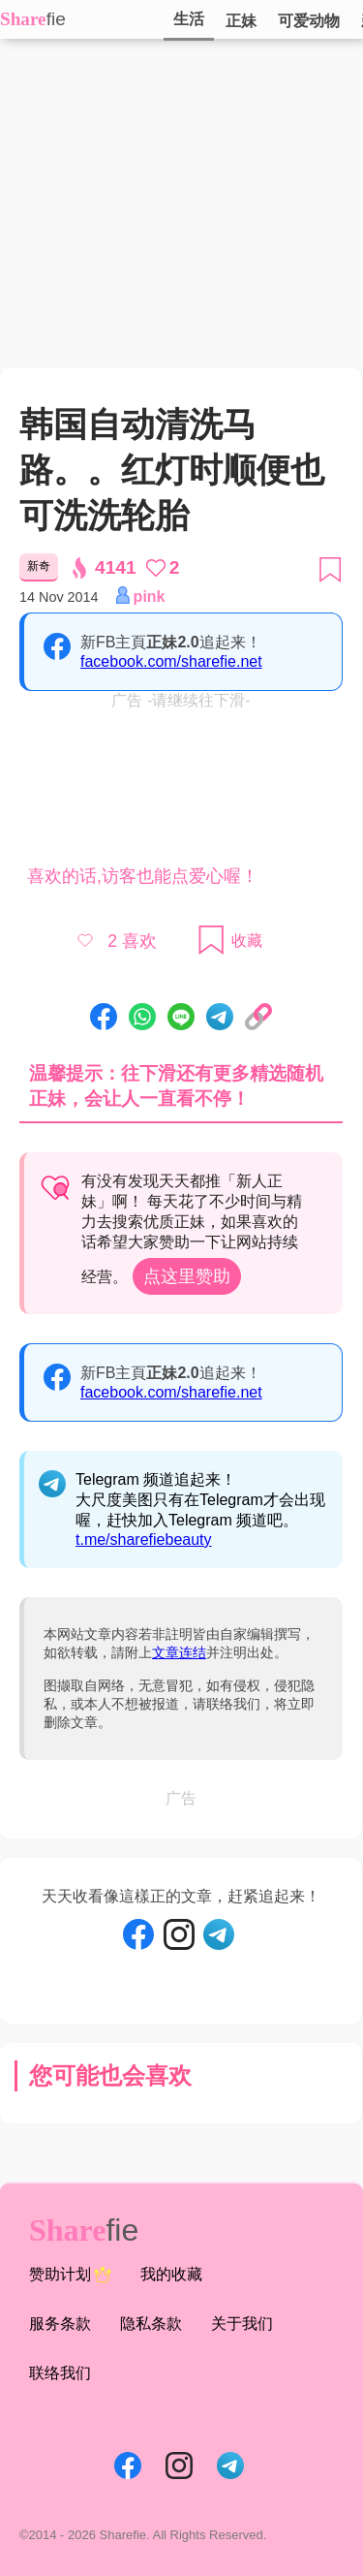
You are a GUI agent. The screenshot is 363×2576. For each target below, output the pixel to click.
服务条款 (60, 2323)
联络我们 (60, 2373)
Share (23, 19)
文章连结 (179, 1652)
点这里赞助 (186, 1276)
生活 (188, 19)
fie (56, 19)
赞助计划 (70, 2274)
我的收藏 (171, 2274)
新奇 (38, 566)
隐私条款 (151, 2323)
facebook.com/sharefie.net (171, 661)
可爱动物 (309, 21)
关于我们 (242, 2323)
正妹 (241, 21)
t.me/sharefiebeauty (144, 1539)
